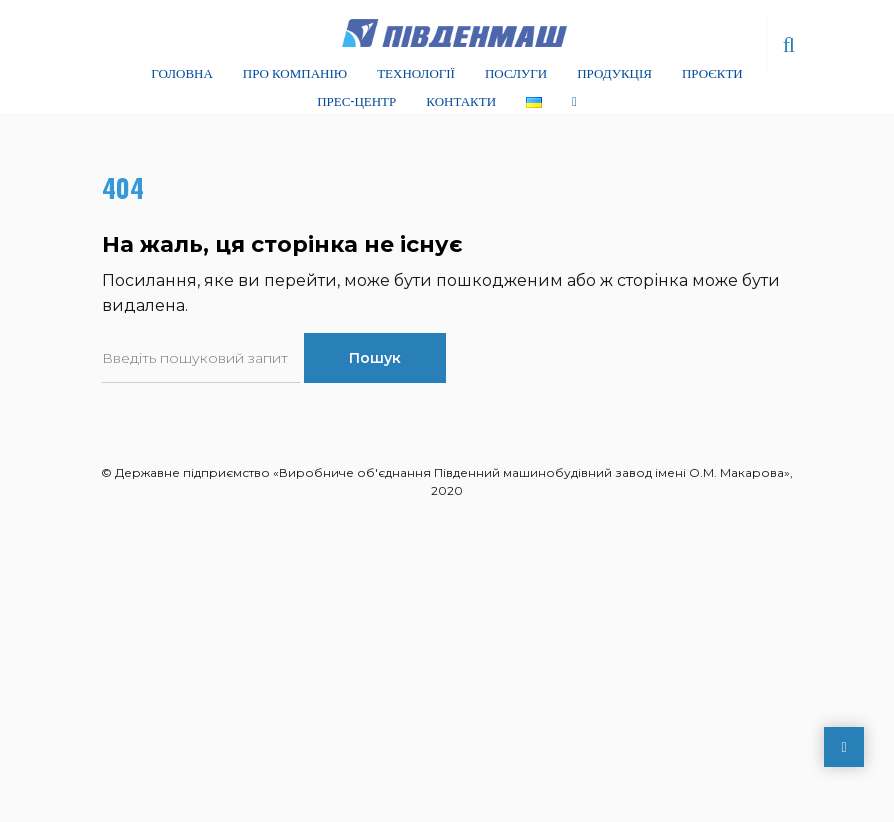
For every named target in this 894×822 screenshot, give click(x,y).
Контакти (461, 100)
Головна (182, 72)
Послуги (516, 72)
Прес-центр (356, 100)
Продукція (614, 72)
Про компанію (295, 72)
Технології (416, 72)
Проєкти (712, 72)
